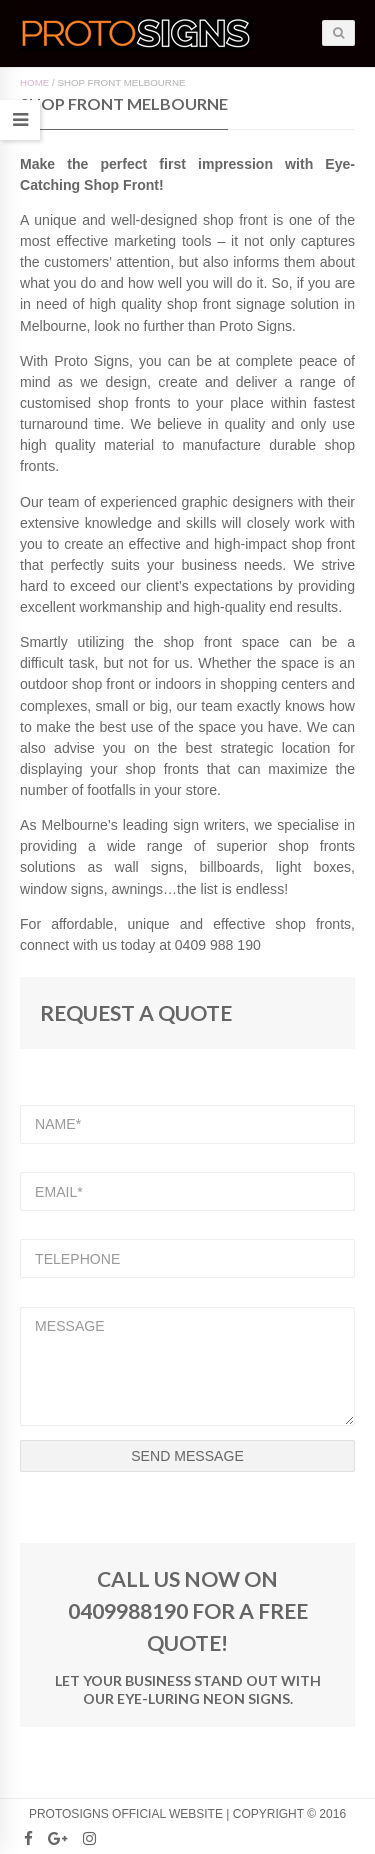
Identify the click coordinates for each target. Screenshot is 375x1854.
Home (34, 82)
